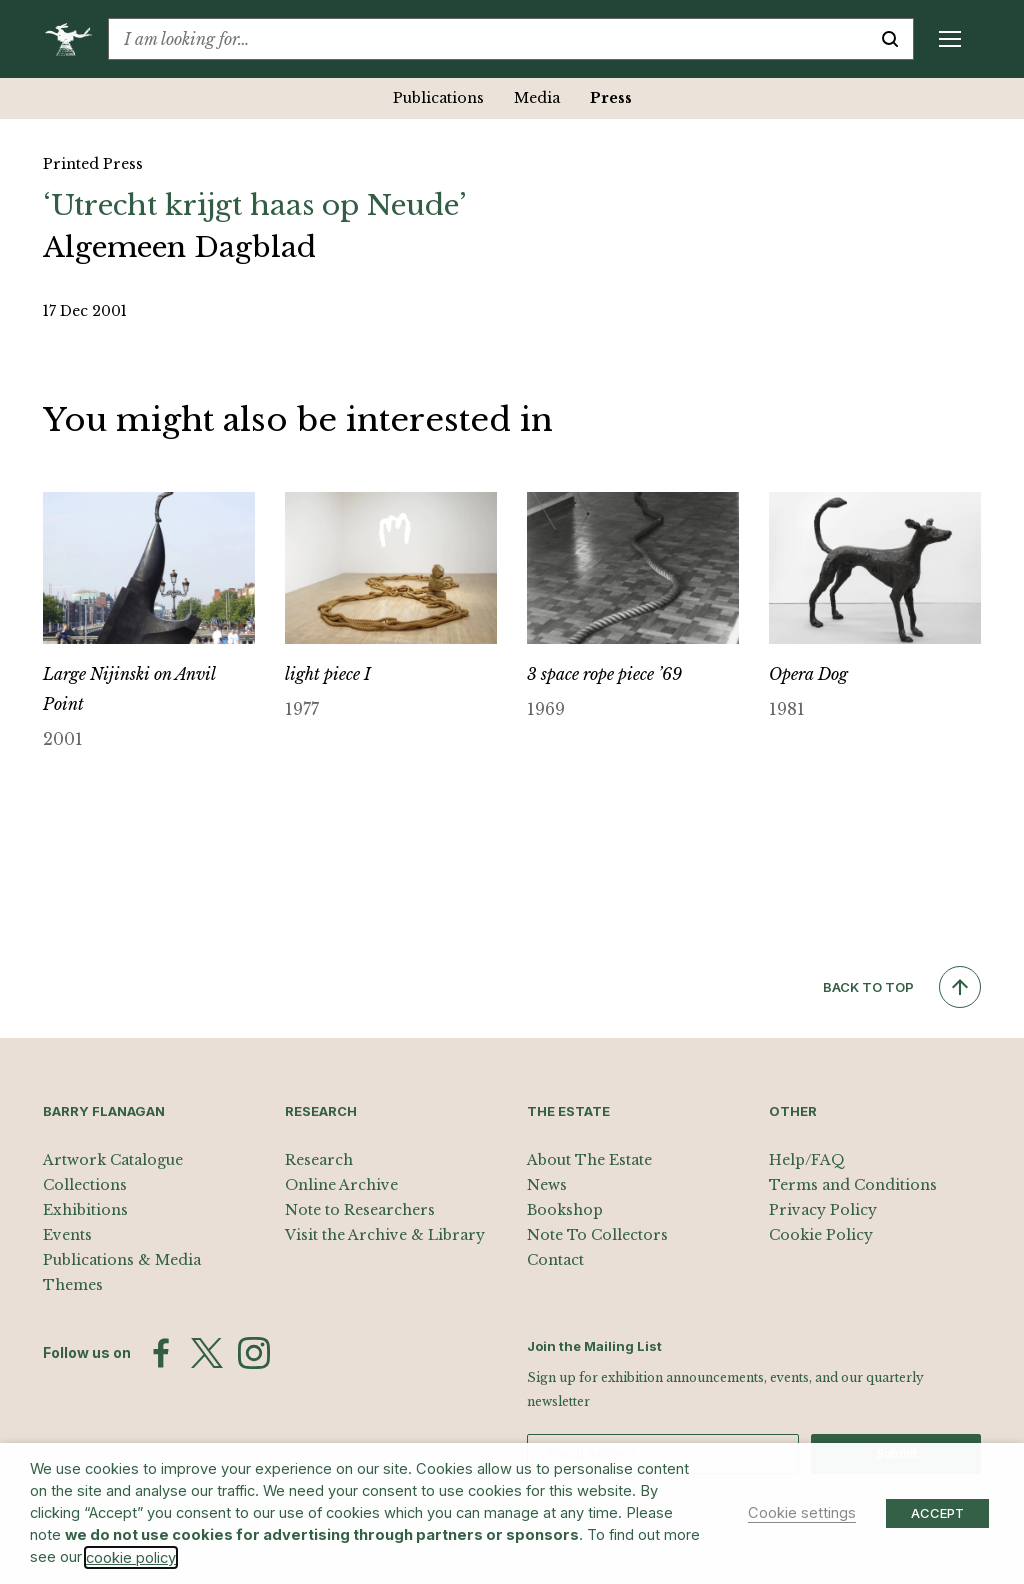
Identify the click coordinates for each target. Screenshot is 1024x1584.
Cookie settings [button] (802, 1513)
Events (67, 1235)
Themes (73, 1285)
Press (611, 98)
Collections (85, 1185)
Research (319, 1160)
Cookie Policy (821, 1235)
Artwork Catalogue (113, 1160)
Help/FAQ (807, 1160)
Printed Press (93, 164)
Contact (555, 1260)
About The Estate (589, 1160)
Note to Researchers (360, 1210)
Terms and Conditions (853, 1185)
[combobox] (488, 39)
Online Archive (341, 1185)
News (547, 1185)
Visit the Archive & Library (385, 1235)
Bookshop (565, 1210)
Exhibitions (85, 1210)
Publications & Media (122, 1260)
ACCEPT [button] (937, 1513)
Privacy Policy (823, 1210)
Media (537, 98)
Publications (438, 98)
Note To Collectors (597, 1235)
